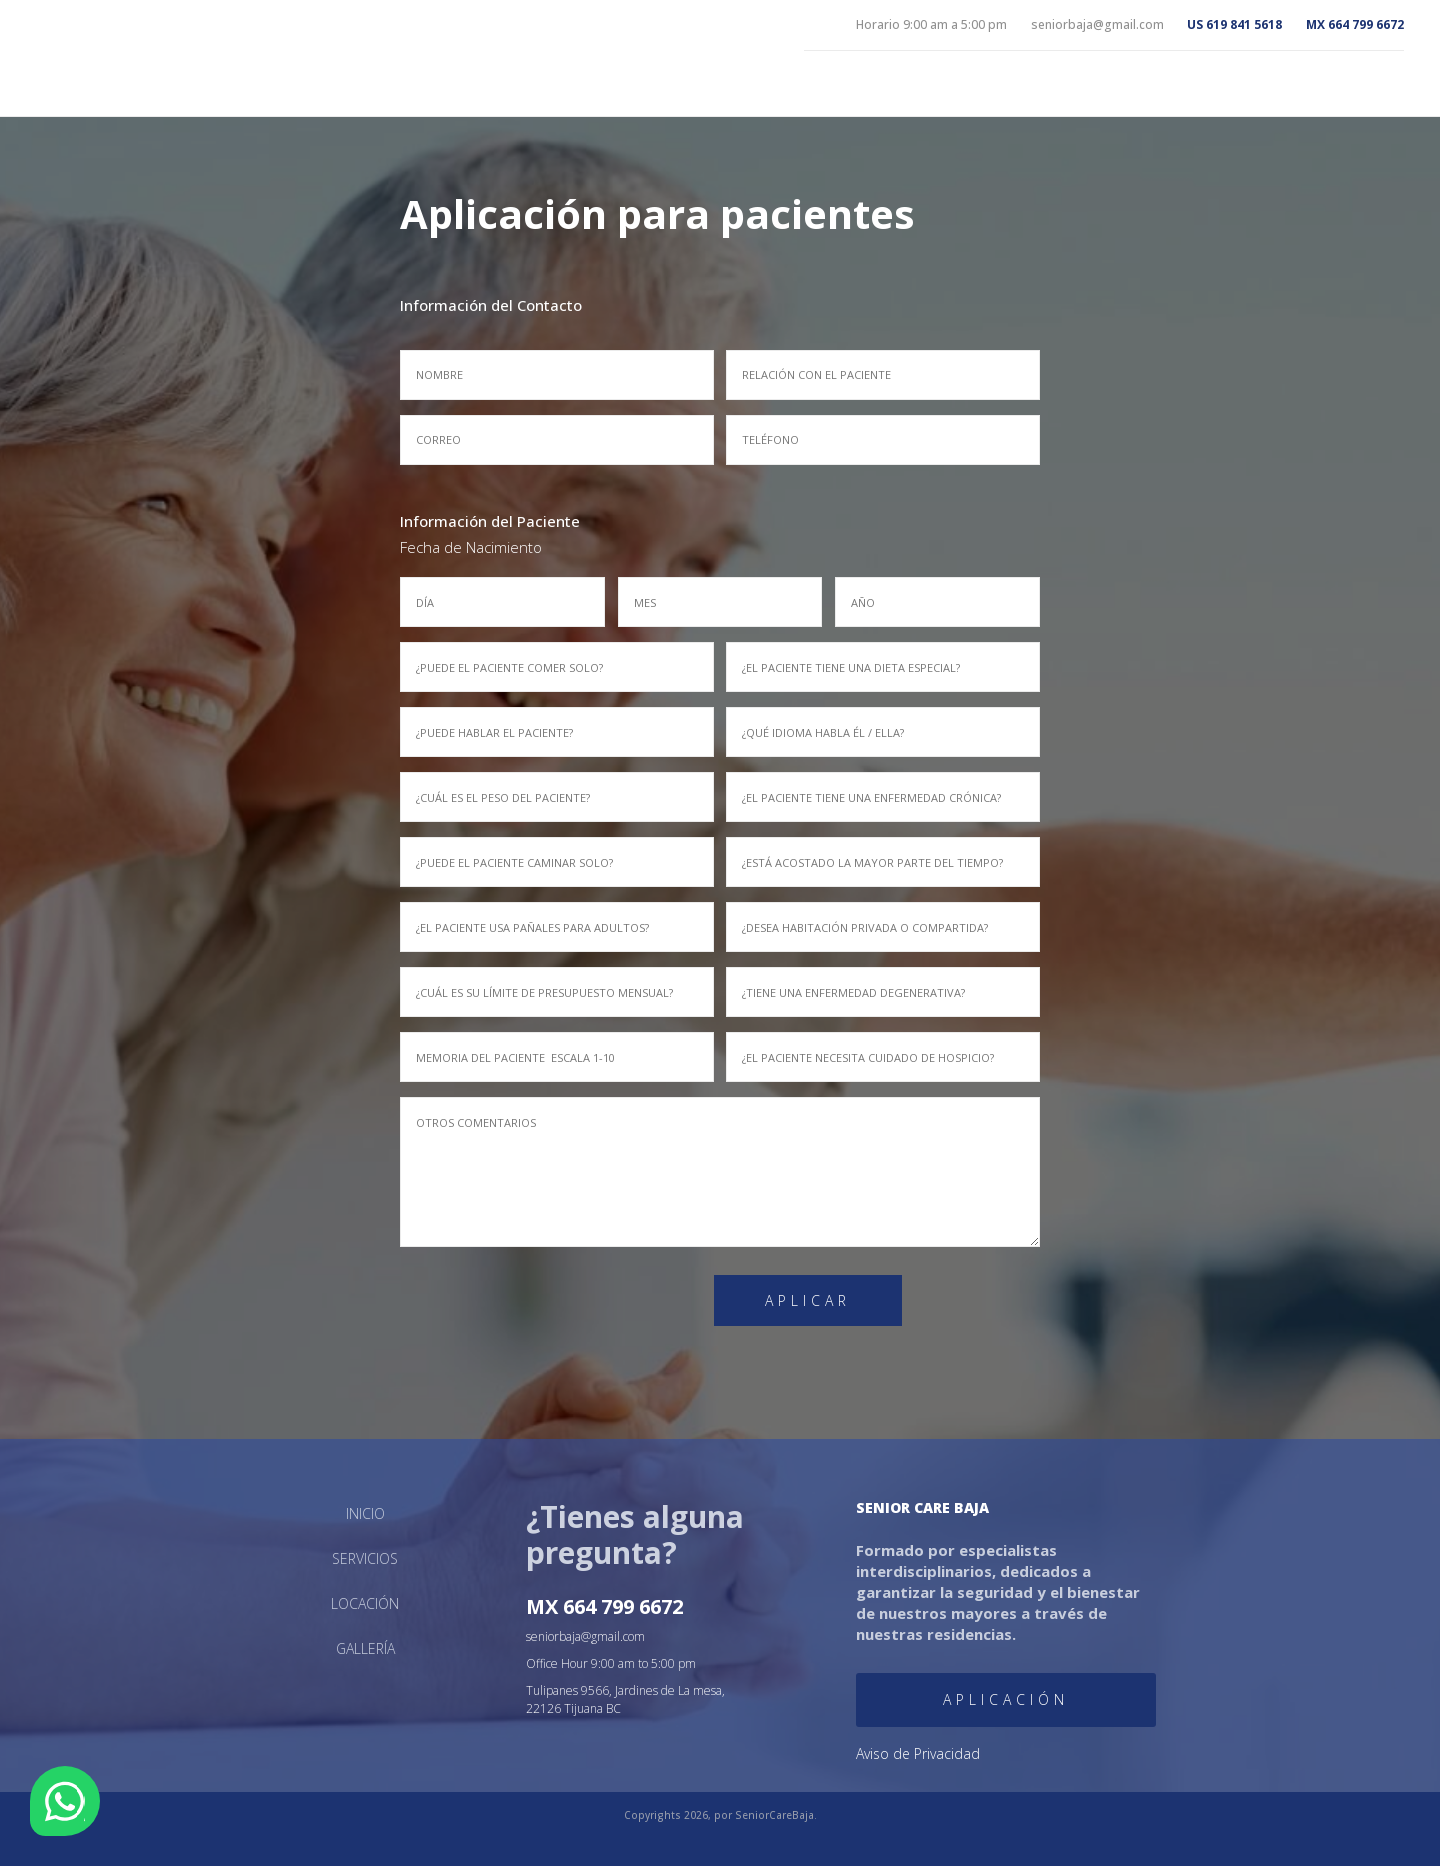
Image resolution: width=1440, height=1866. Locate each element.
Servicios (1195, 85)
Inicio (1082, 85)
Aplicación (881, 1670)
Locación (1322, 85)
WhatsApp (65, 1801)
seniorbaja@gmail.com (644, 1635)
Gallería (519, 1642)
